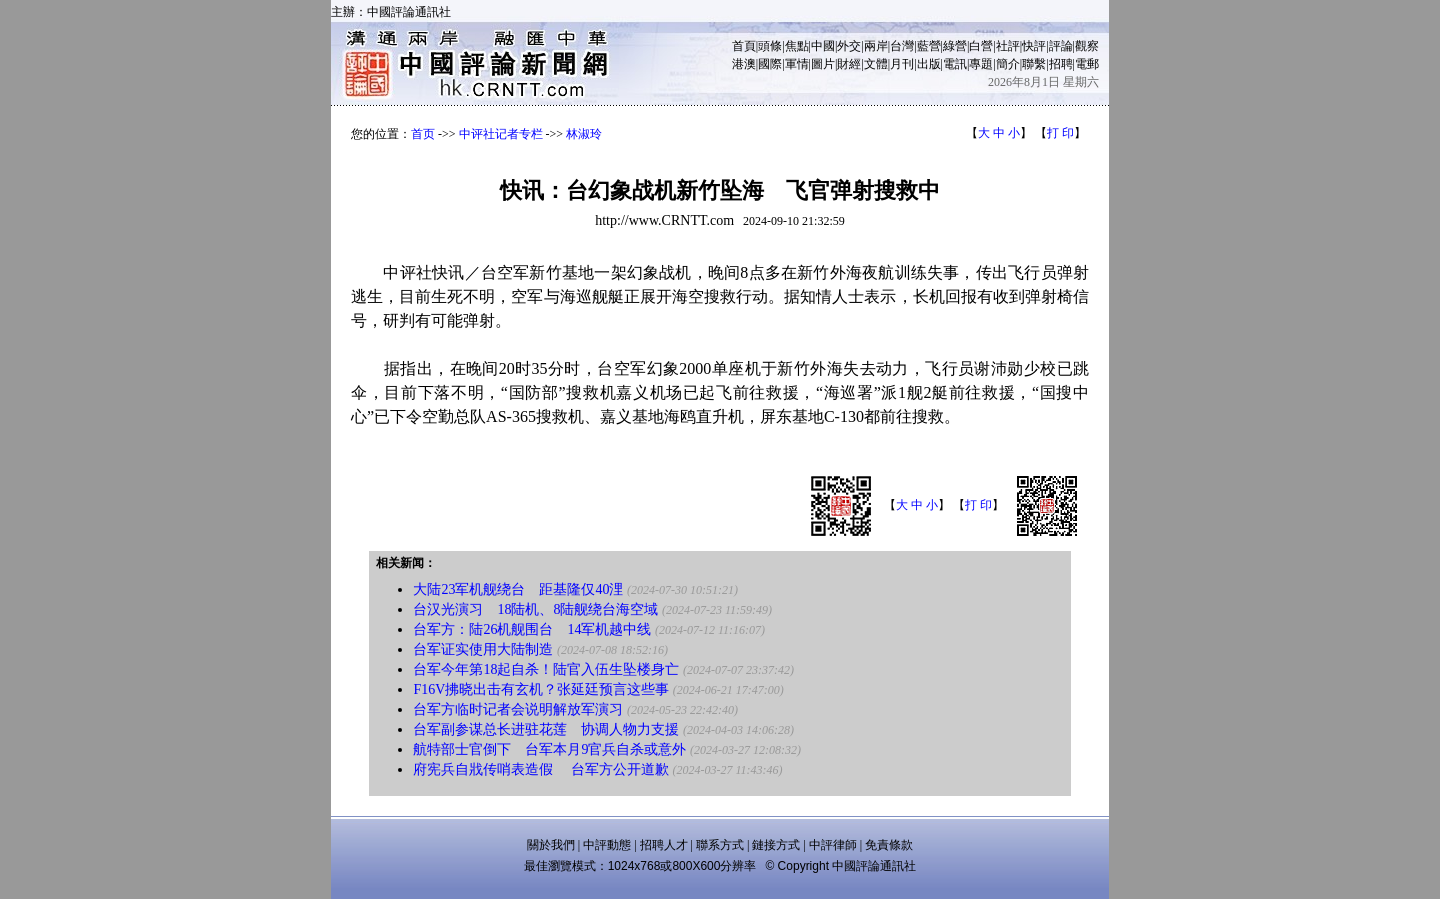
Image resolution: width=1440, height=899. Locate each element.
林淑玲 (584, 134)
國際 (770, 64)
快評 (1034, 46)
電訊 (955, 64)
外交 (849, 46)
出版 (929, 64)
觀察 (1087, 46)
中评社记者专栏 (501, 134)
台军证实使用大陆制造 (483, 649)
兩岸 (876, 46)
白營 (981, 46)
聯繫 (1034, 64)
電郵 (1087, 64)
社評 (1008, 46)
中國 (823, 46)
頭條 (770, 46)
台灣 (902, 46)
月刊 (902, 64)
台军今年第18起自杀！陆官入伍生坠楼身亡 (546, 669)
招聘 (1061, 64)
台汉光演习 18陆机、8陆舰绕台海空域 (535, 609)
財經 (849, 64)
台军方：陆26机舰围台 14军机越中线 (532, 629)
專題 (981, 64)
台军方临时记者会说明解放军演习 (520, 709)
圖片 (823, 64)
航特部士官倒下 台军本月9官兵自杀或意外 (549, 749)
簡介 (1008, 64)
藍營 (929, 46)
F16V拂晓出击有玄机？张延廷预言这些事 (541, 689)
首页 (423, 134)
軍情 (797, 64)
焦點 (797, 46)
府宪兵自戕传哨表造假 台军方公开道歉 (541, 769)
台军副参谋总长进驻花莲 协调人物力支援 (546, 729)
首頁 (744, 46)
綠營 (955, 46)
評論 (1061, 46)
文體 (876, 64)
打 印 (1060, 133)
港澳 (744, 64)
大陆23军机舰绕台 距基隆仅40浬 (518, 589)
